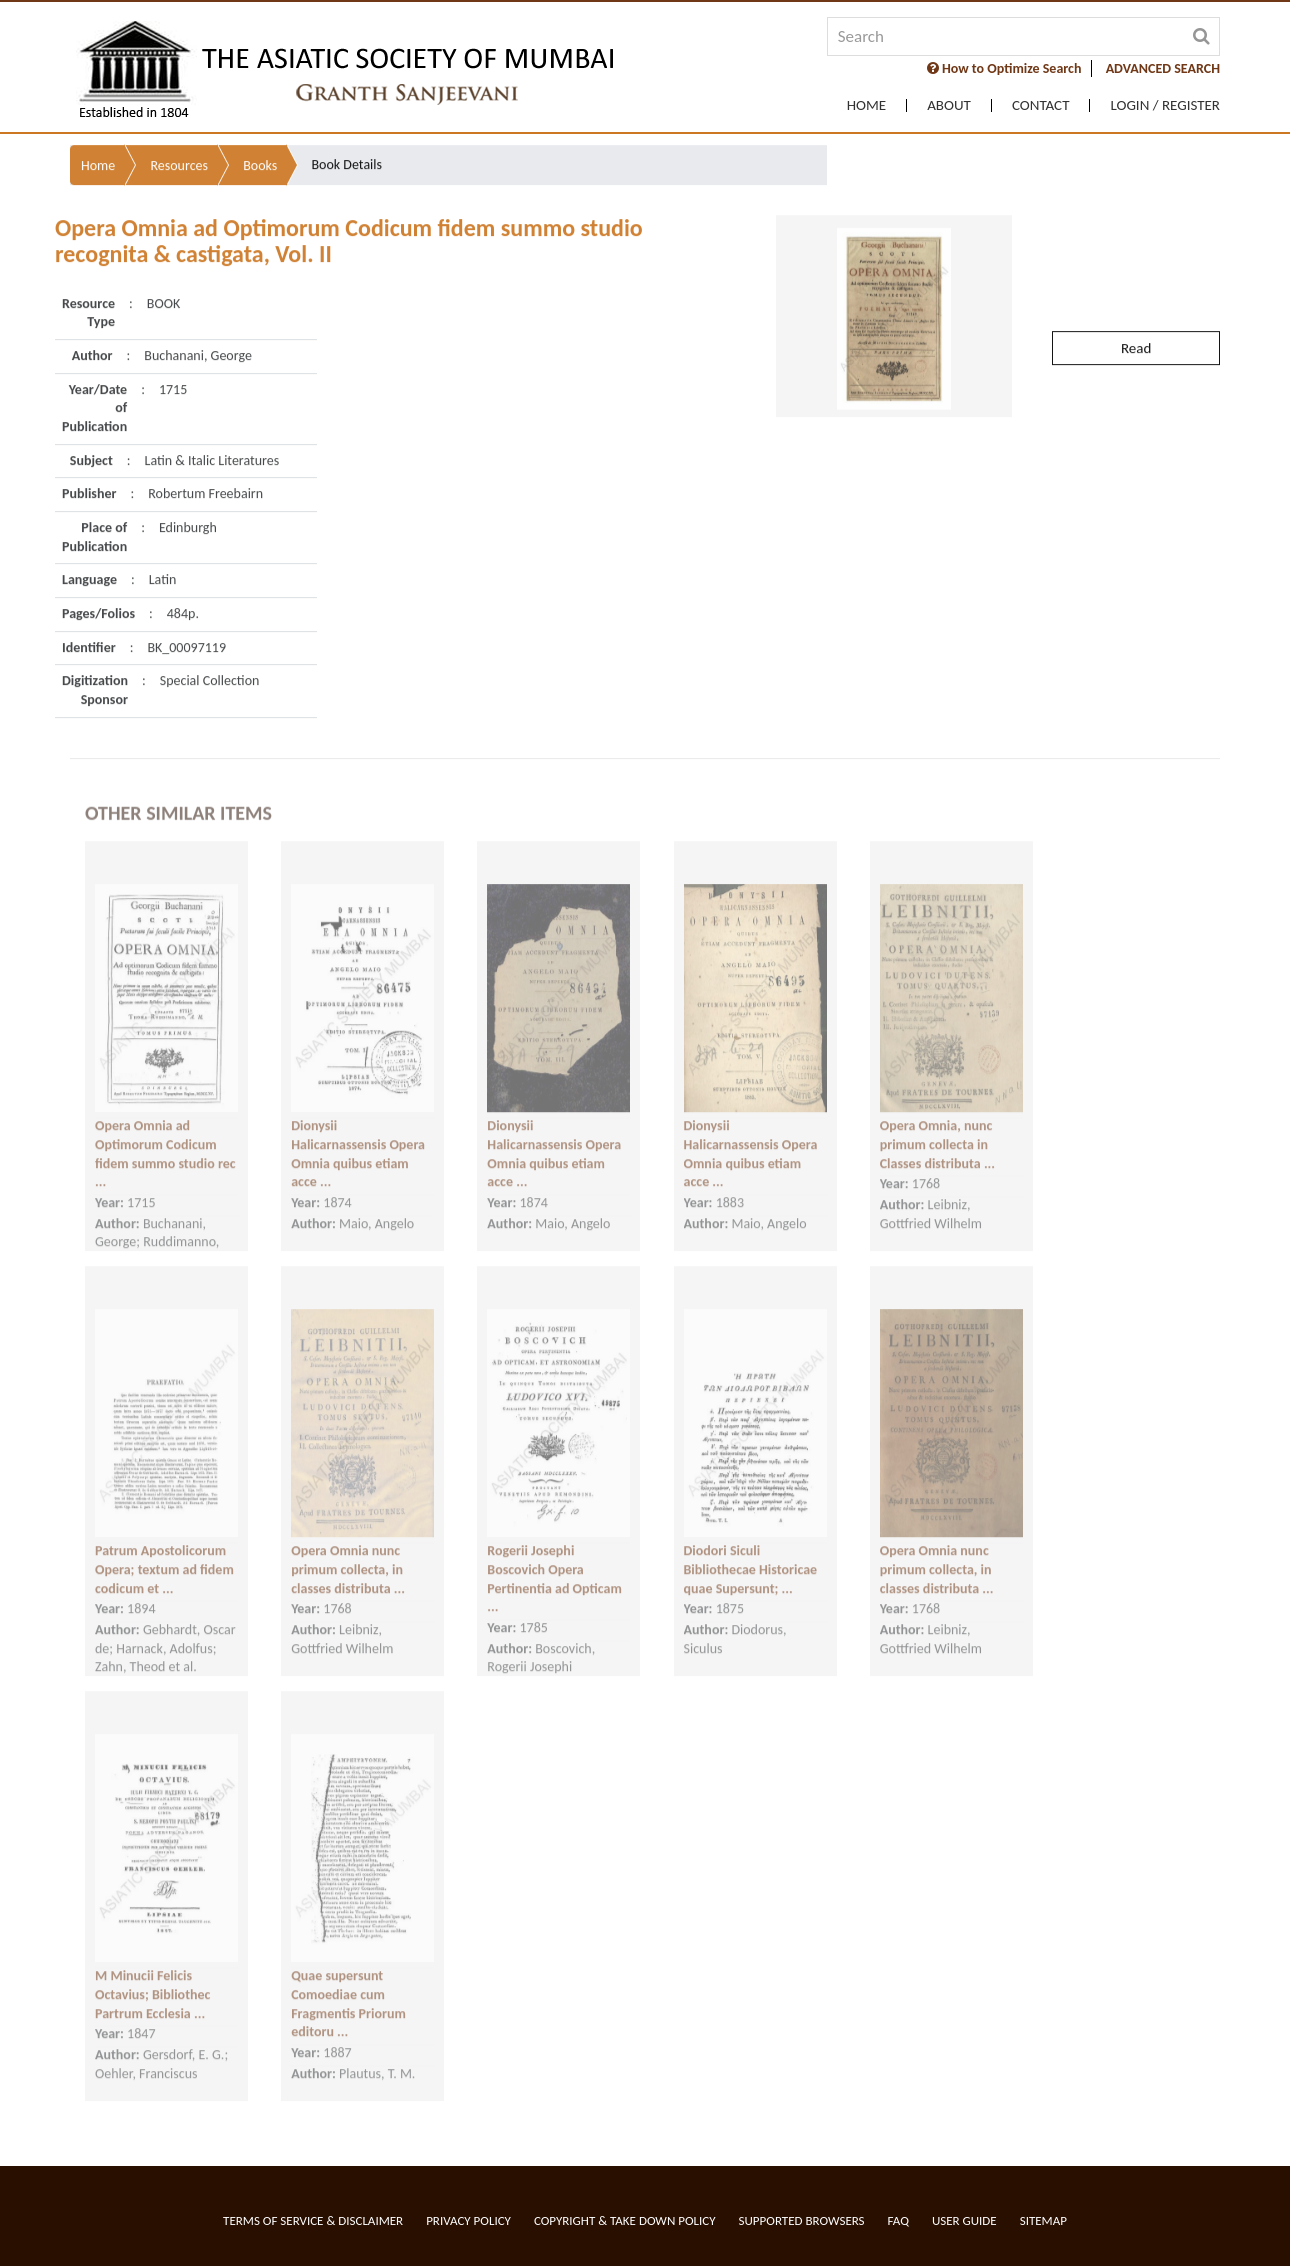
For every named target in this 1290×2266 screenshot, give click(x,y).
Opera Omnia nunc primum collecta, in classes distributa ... (348, 1546)
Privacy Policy (468, 2220)
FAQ (898, 2220)
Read (1136, 295)
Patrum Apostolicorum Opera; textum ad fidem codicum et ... (164, 1546)
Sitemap (1043, 2220)
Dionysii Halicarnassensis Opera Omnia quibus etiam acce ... (358, 1130)
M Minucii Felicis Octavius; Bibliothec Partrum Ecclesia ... (152, 1971)
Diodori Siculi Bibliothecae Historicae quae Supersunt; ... (751, 1546)
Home (866, 105)
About (949, 105)
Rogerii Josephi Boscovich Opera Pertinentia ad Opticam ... (554, 1555)
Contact (1041, 105)
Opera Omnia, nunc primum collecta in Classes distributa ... (937, 1121)
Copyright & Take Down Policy (625, 2220)
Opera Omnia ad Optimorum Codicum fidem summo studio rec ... (165, 1130)
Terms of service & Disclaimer (313, 2220)
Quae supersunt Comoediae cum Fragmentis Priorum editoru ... (348, 1980)
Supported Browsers (802, 2220)
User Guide (964, 2220)
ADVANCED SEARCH (1163, 68)
